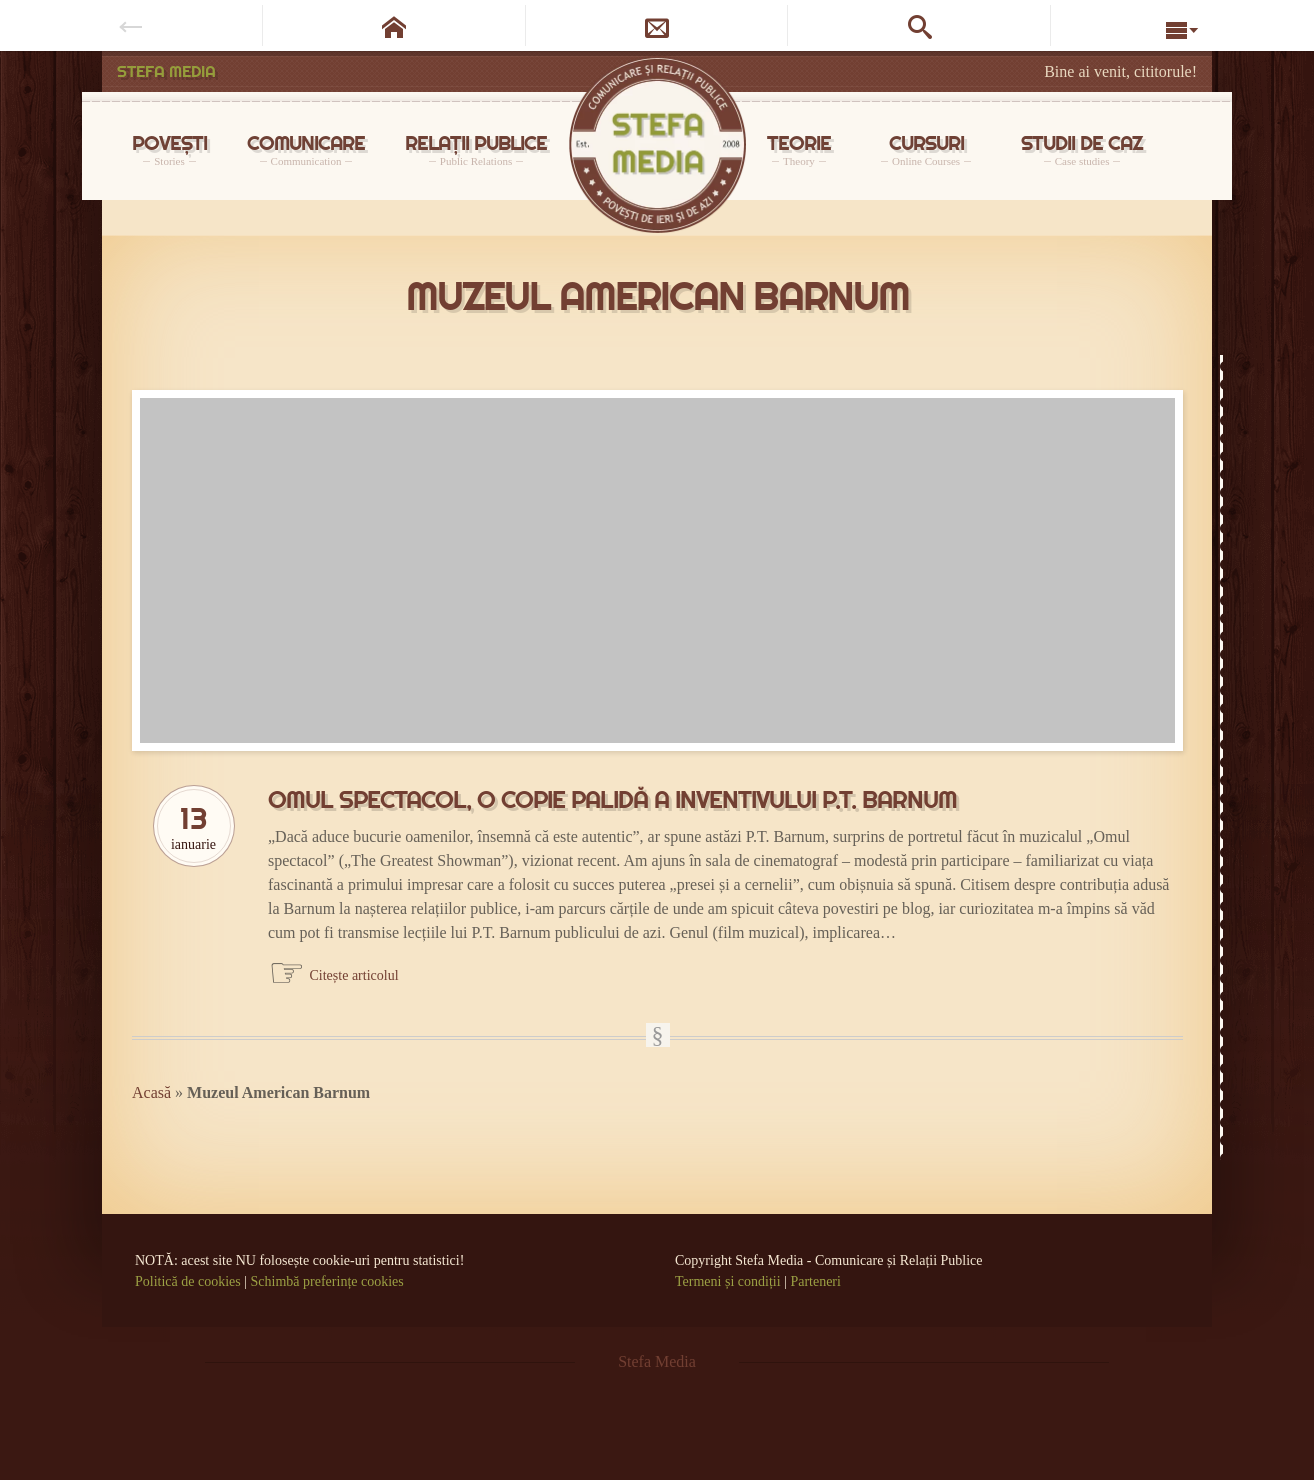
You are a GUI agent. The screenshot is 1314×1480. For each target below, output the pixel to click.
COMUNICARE (306, 149)
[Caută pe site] (919, 25)
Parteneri (815, 1281)
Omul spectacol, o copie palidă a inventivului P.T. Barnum (612, 800)
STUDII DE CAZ (1082, 149)
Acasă (151, 1092)
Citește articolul (354, 975)
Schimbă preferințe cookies (327, 1281)
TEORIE (799, 149)
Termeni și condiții (728, 1281)
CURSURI (926, 149)
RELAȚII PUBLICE (476, 149)
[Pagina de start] (394, 25)
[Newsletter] (657, 25)
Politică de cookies (188, 1281)
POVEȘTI (169, 149)
